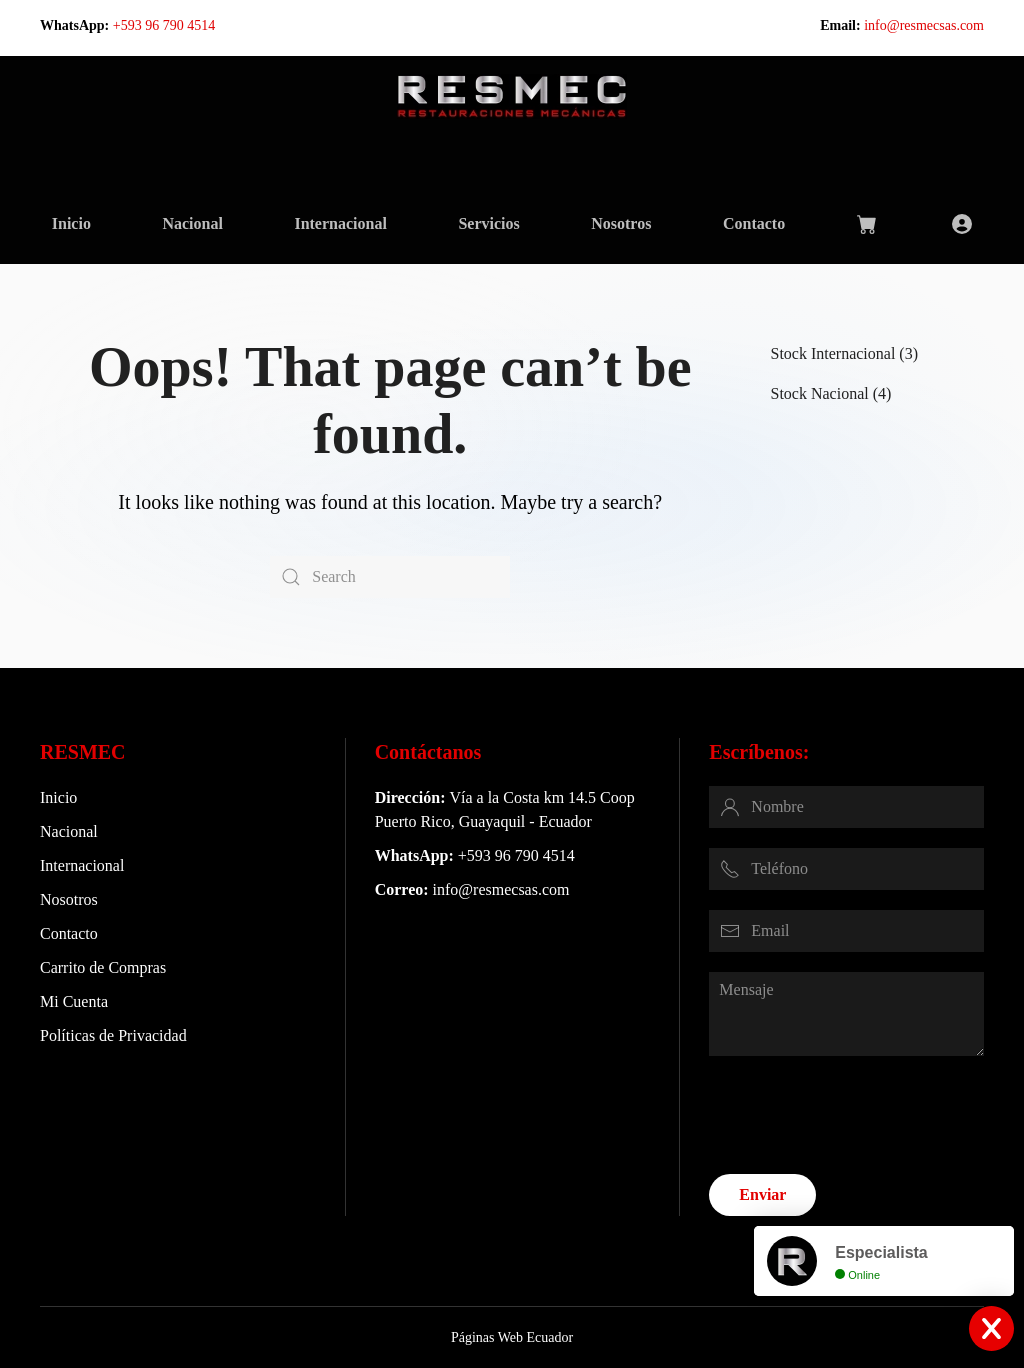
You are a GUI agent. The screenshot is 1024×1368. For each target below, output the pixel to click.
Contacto (754, 223)
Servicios (488, 223)
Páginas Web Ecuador (510, 1337)
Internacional (340, 223)
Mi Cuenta (74, 1001)
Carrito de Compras (103, 967)
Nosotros (621, 223)
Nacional (192, 223)
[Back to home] (512, 96)
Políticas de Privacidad (113, 1035)
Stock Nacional (820, 393)
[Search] (390, 577)
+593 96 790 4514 (164, 25)
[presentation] (861, 1115)
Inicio (71, 223)
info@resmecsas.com (924, 25)
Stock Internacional (833, 353)
